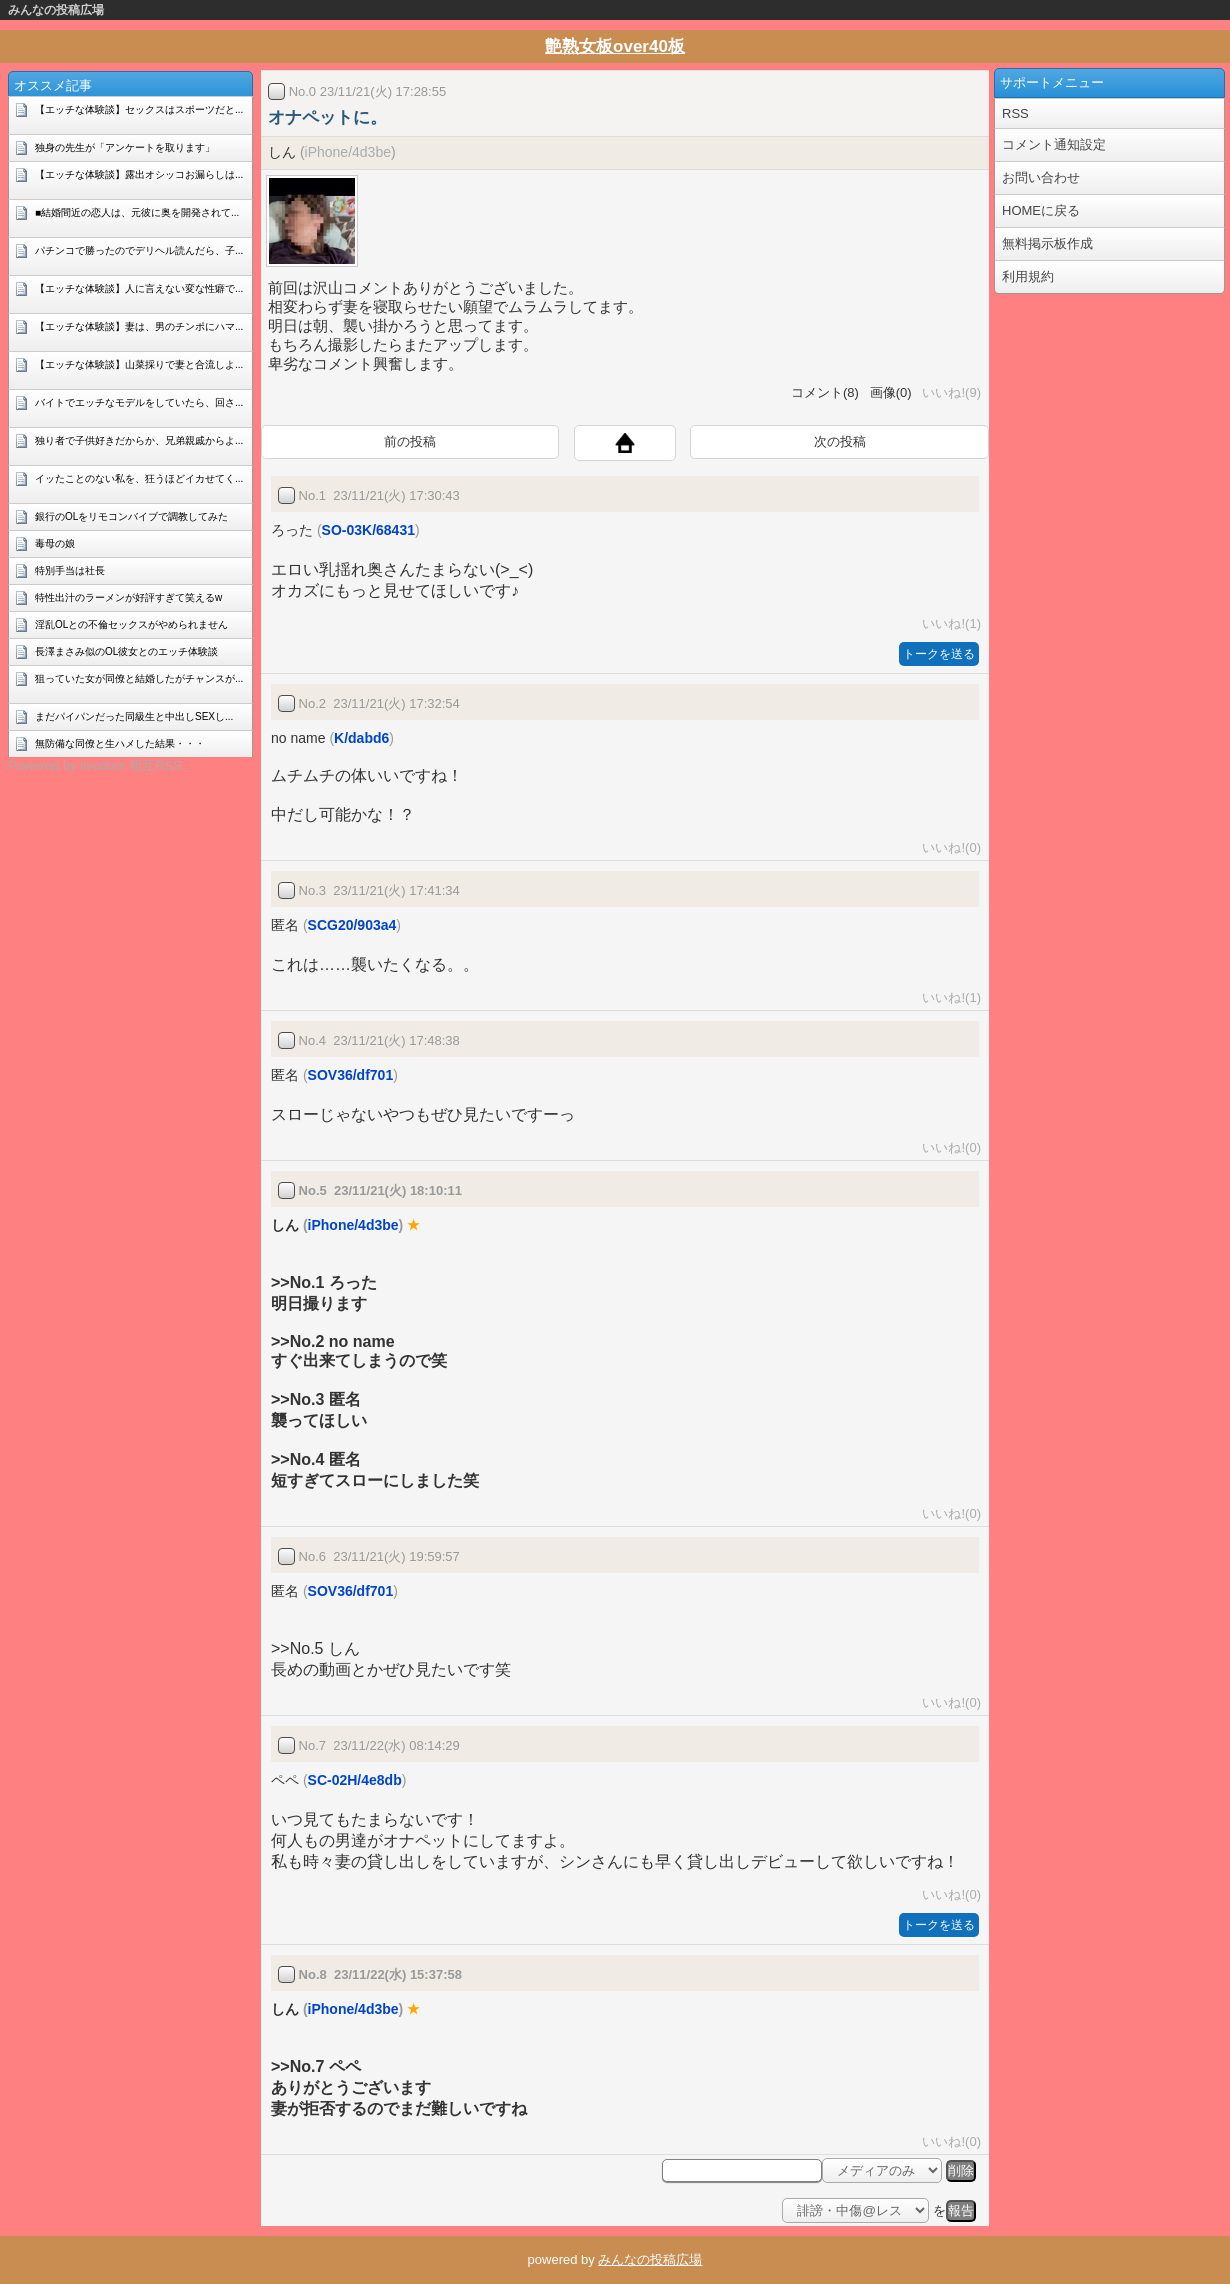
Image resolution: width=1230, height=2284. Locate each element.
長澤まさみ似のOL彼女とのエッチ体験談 (126, 651)
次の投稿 (840, 441)
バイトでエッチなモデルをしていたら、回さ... (139, 402)
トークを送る (939, 654)
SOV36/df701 (351, 1075)
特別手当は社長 (70, 570)
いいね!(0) (948, 847)
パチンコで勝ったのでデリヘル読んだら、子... (139, 250)
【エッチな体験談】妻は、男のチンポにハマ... (139, 326)
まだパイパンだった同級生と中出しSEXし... (134, 716)
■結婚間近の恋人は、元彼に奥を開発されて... (137, 212)
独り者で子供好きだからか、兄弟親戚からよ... (139, 440)
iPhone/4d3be (348, 152)
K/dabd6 (361, 738)
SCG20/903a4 (352, 925)
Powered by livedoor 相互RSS (95, 765)
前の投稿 (410, 441)
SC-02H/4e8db (355, 1780)
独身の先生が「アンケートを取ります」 (125, 147)
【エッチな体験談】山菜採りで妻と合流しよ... (139, 364)
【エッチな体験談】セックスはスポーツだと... (139, 109)
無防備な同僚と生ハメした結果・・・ (120, 743)
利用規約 (1028, 276)
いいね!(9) (948, 392)
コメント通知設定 (1054, 144)
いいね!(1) (948, 623)
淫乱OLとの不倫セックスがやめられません (131, 624)
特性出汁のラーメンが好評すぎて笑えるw (128, 597)
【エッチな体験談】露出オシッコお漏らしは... (139, 174)
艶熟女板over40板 (615, 46)
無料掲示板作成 (1047, 243)
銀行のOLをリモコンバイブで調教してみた (131, 516)
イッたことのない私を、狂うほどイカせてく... (139, 478)
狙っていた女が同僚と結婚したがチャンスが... (139, 678)
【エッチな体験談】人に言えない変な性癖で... (139, 288)
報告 (961, 2210)
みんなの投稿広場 (56, 10)
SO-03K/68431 (368, 530)
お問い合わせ (1041, 177)
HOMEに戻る (1041, 210)
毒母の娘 (55, 543)
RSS (1015, 113)
